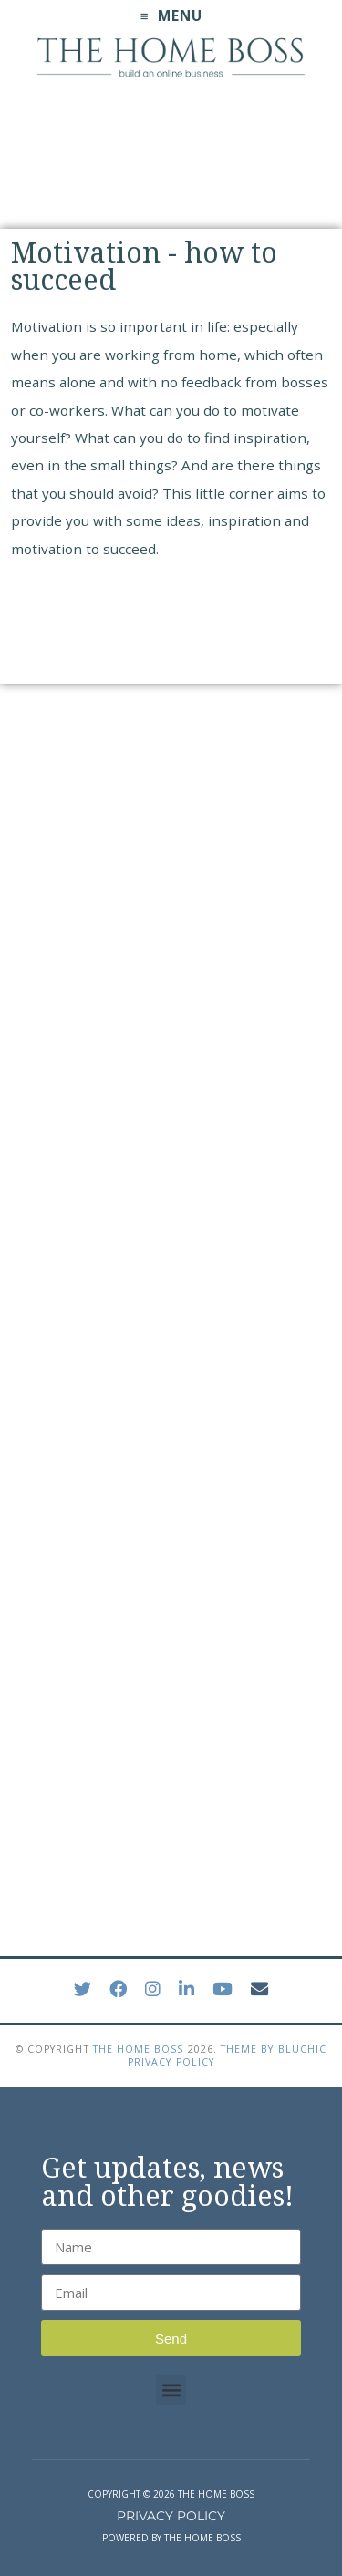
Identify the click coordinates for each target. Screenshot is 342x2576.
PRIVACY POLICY (171, 2516)
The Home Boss (138, 2049)
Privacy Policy (171, 2062)
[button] (171, 2390)
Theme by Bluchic (273, 2049)
